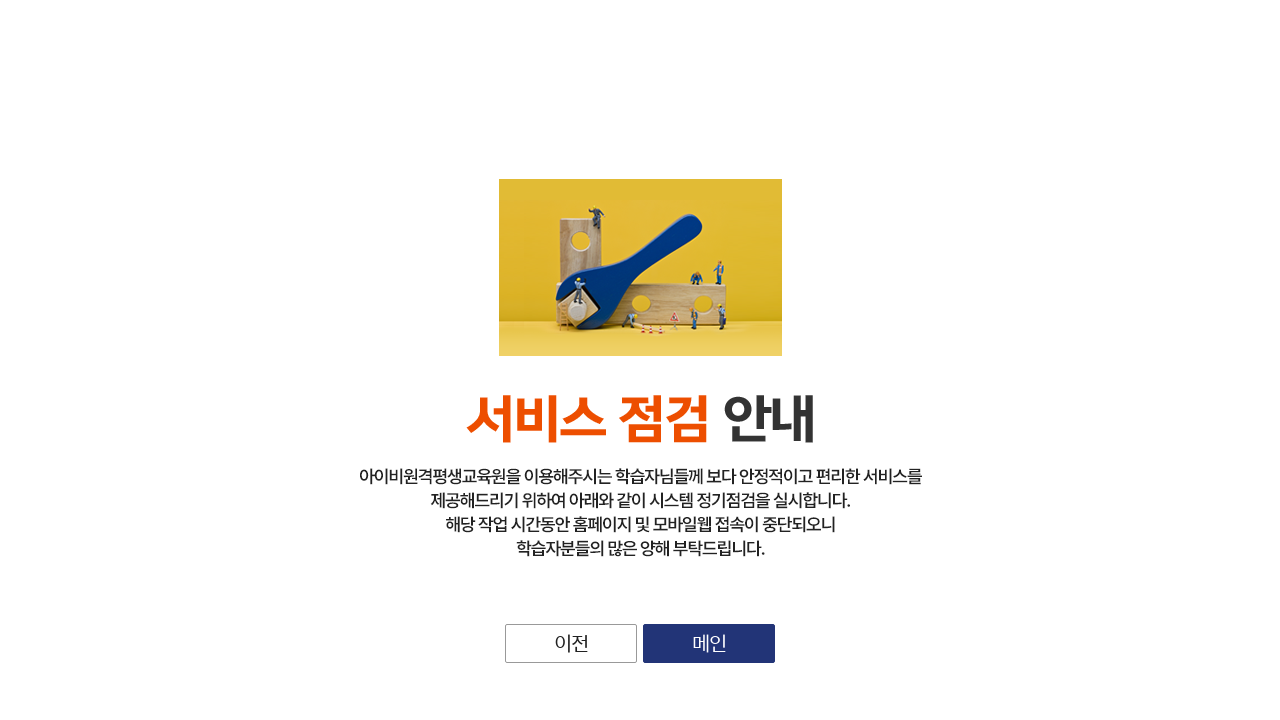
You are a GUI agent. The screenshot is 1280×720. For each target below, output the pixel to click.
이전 (571, 642)
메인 (709, 642)
